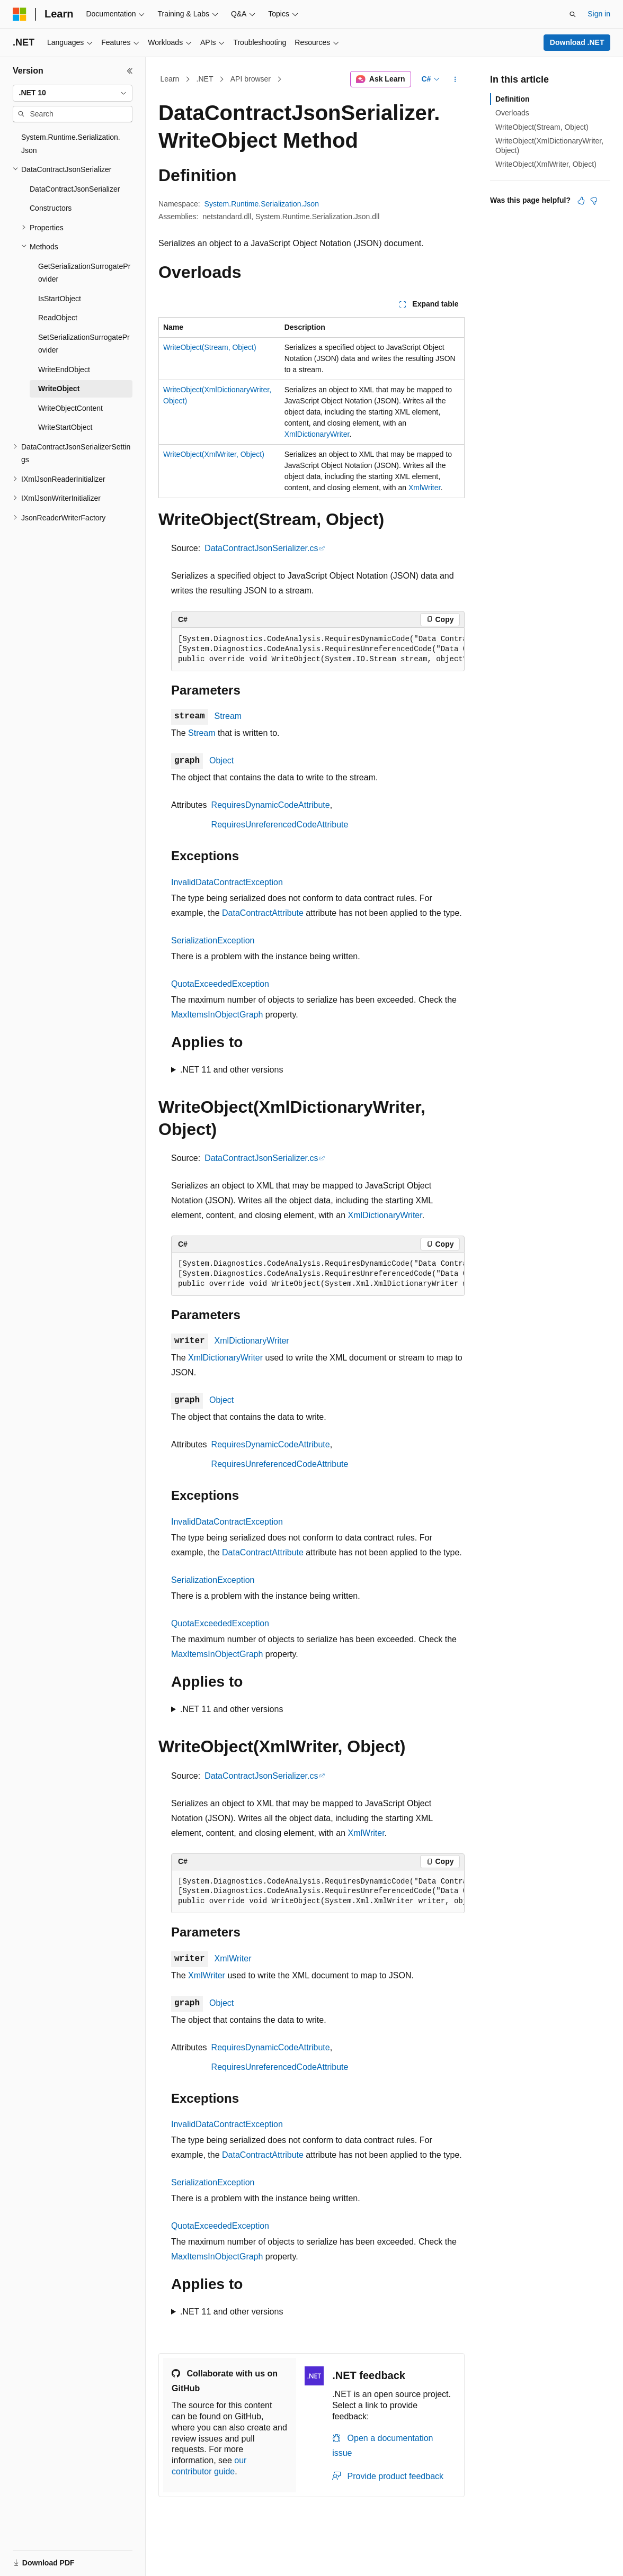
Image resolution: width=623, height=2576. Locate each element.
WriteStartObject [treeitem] (65, 427)
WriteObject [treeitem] (58, 388)
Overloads (512, 113)
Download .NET (577, 42)
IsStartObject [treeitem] (59, 298)
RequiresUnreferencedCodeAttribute (280, 824)
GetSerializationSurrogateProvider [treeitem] (84, 273)
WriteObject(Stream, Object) (209, 347)
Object (221, 760)
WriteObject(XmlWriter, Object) (213, 454)
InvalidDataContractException (227, 882)
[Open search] (572, 14)
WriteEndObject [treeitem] (64, 369)
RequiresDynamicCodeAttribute (270, 804)
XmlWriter (424, 487)
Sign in (599, 14)
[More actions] (455, 79)
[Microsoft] (19, 14)
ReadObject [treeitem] (57, 317)
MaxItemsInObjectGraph (217, 1014)
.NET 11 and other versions (231, 1069)
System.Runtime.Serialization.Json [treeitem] (70, 144)
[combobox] (72, 93)
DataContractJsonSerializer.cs (261, 548)
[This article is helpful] (581, 200)
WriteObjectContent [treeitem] (70, 408)
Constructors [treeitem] (51, 208)
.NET (205, 79)
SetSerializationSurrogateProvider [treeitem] (84, 344)
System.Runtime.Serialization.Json (261, 204)
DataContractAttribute (263, 912)
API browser (250, 79)
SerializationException (212, 940)
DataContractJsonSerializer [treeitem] (75, 189)
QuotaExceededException (220, 983)
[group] (318, 649)
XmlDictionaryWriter (317, 434)
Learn (170, 79)
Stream (228, 715)
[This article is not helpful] (594, 200)
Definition (512, 99)
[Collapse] (130, 70)
